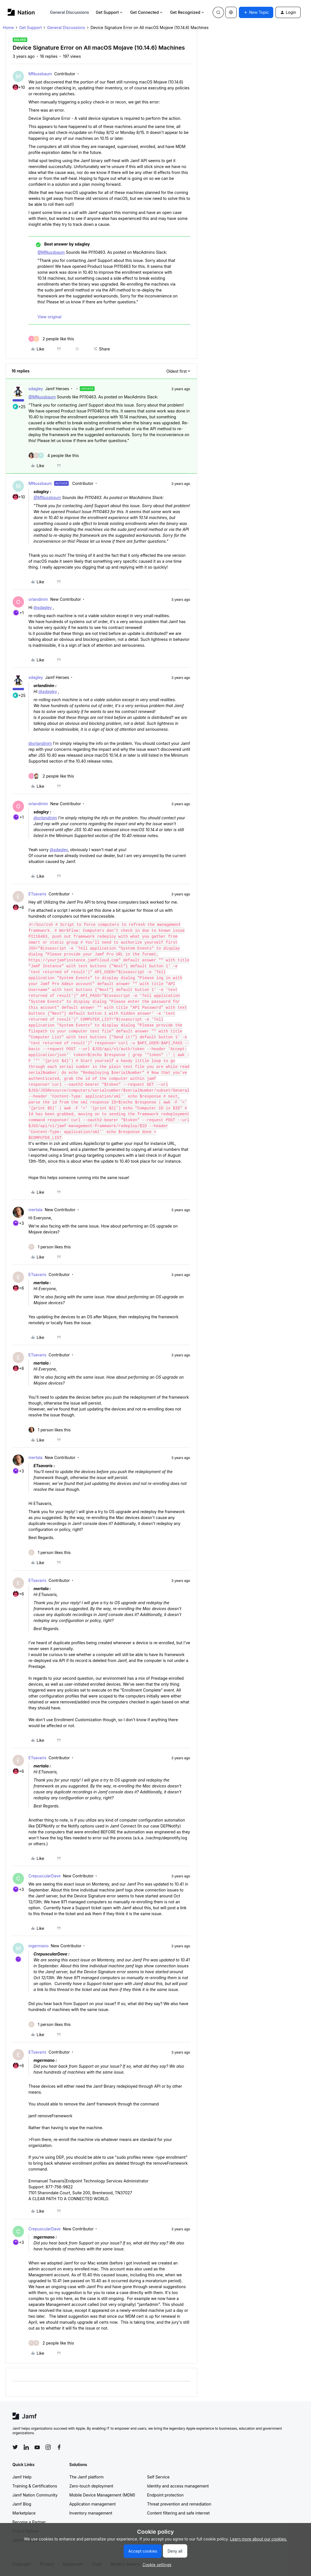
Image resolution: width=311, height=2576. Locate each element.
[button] (256, 12)
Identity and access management (178, 2486)
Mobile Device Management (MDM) (102, 2495)
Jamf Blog (21, 2504)
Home (8, 27)
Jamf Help (22, 2477)
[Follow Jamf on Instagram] (48, 2447)
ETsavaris (37, 893)
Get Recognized (187, 12)
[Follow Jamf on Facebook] (59, 2447)
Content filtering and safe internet (178, 2513)
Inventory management (90, 2513)
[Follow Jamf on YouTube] (37, 2447)
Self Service (158, 2477)
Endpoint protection (165, 2495)
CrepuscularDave (44, 1875)
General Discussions (69, 12)
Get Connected (146, 12)
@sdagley (43, 607)
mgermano (38, 1945)
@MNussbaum (51, 252)
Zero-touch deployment (91, 2486)
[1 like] (49, 1247)
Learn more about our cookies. (258, 2539)
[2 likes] (51, 339)
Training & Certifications (34, 2486)
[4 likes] (53, 455)
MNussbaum (40, 73)
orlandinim (38, 599)
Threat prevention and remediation (179, 2504)
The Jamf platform (86, 2477)
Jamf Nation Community (34, 2495)
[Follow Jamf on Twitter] (15, 2447)
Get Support (109, 12)
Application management (92, 2504)
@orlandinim (40, 743)
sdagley (35, 388)
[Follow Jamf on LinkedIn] (26, 2447)
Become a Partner (29, 2522)
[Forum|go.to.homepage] (21, 12)
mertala (35, 1209)
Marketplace (23, 2513)
